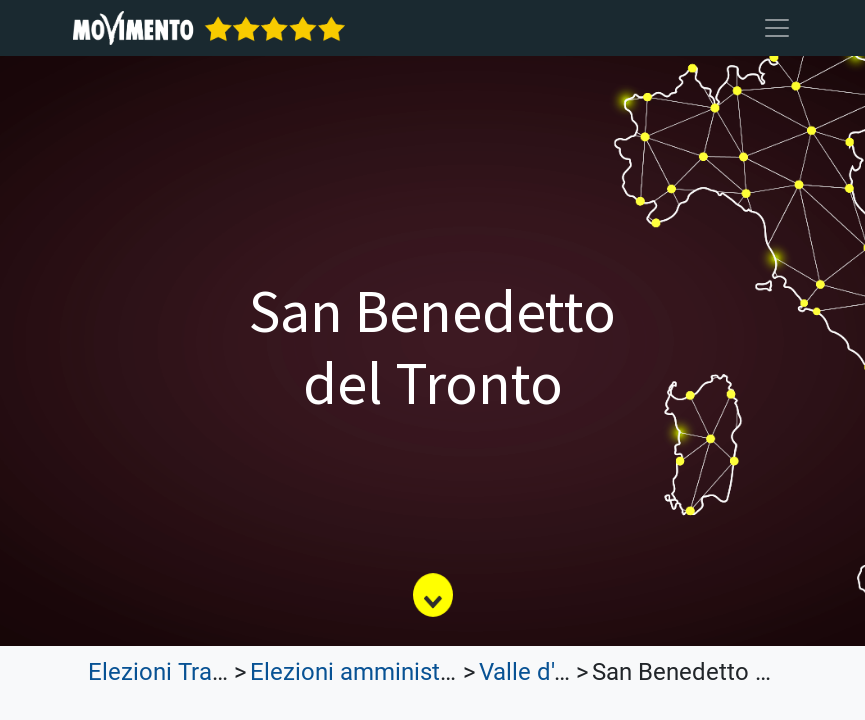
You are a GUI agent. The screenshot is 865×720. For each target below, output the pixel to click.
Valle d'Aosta (548, 672)
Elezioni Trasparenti (193, 672)
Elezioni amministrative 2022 (404, 672)
